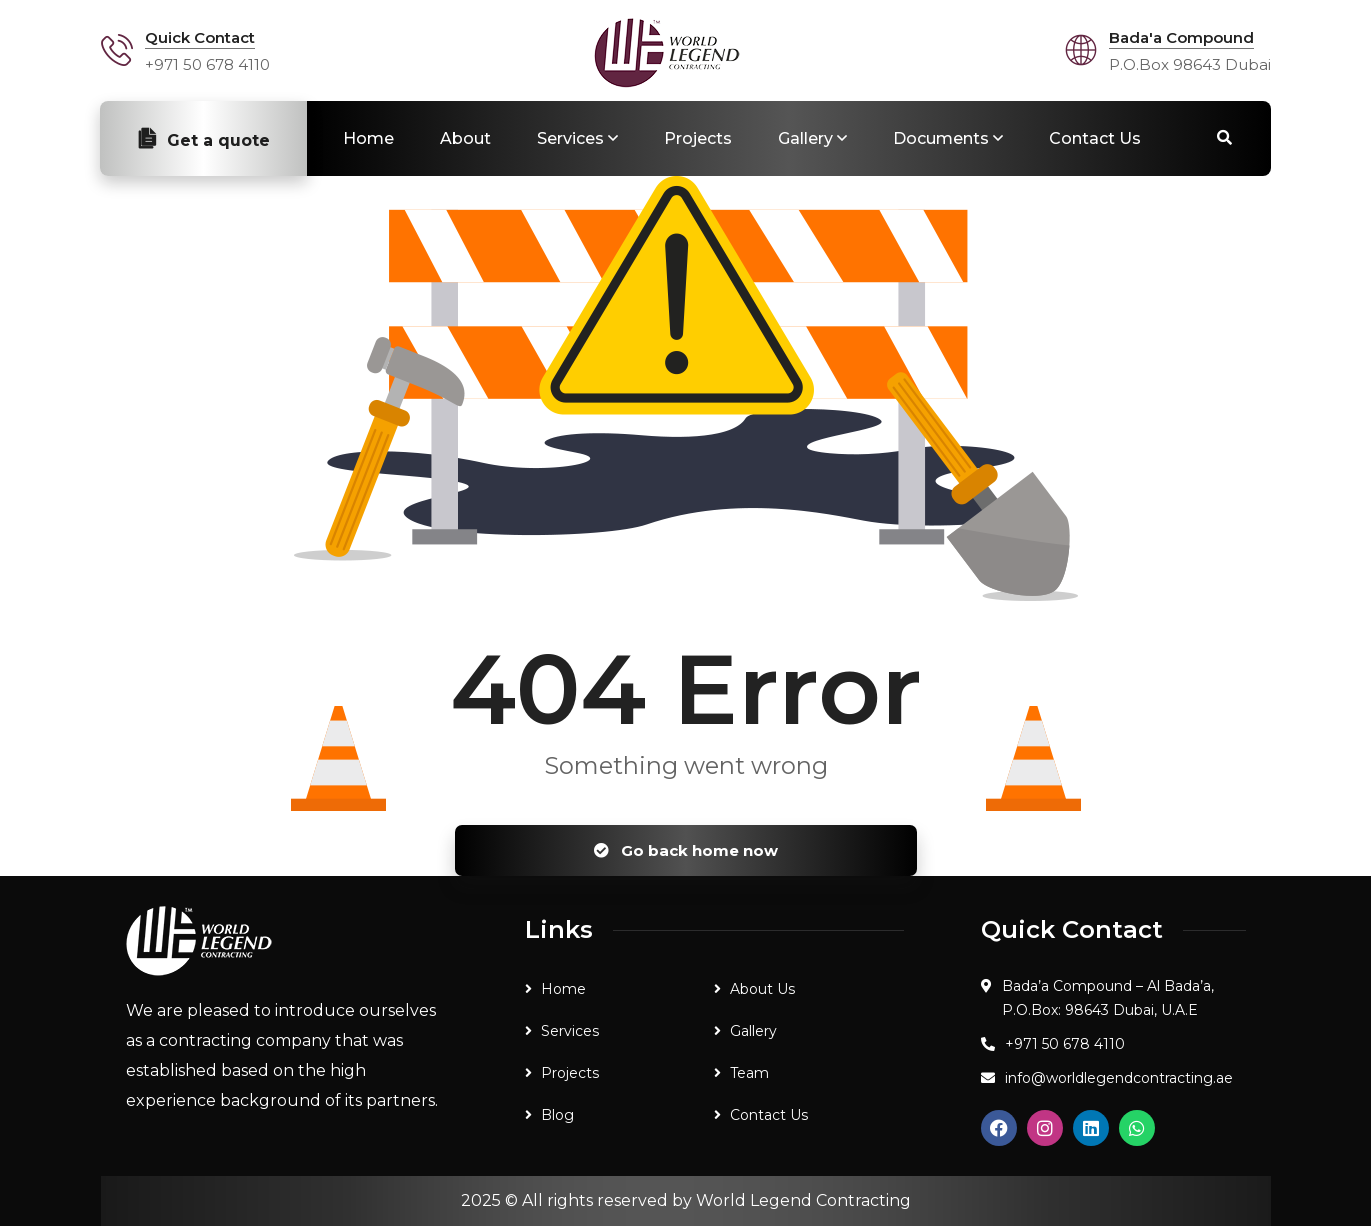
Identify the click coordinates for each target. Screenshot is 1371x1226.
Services (570, 138)
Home (368, 138)
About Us (762, 989)
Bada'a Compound (1181, 37)
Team (749, 1073)
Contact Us (1095, 138)
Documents (941, 138)
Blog (557, 1115)
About (465, 138)
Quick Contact (200, 37)
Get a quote (203, 139)
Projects (698, 138)
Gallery (805, 138)
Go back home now (686, 850)
